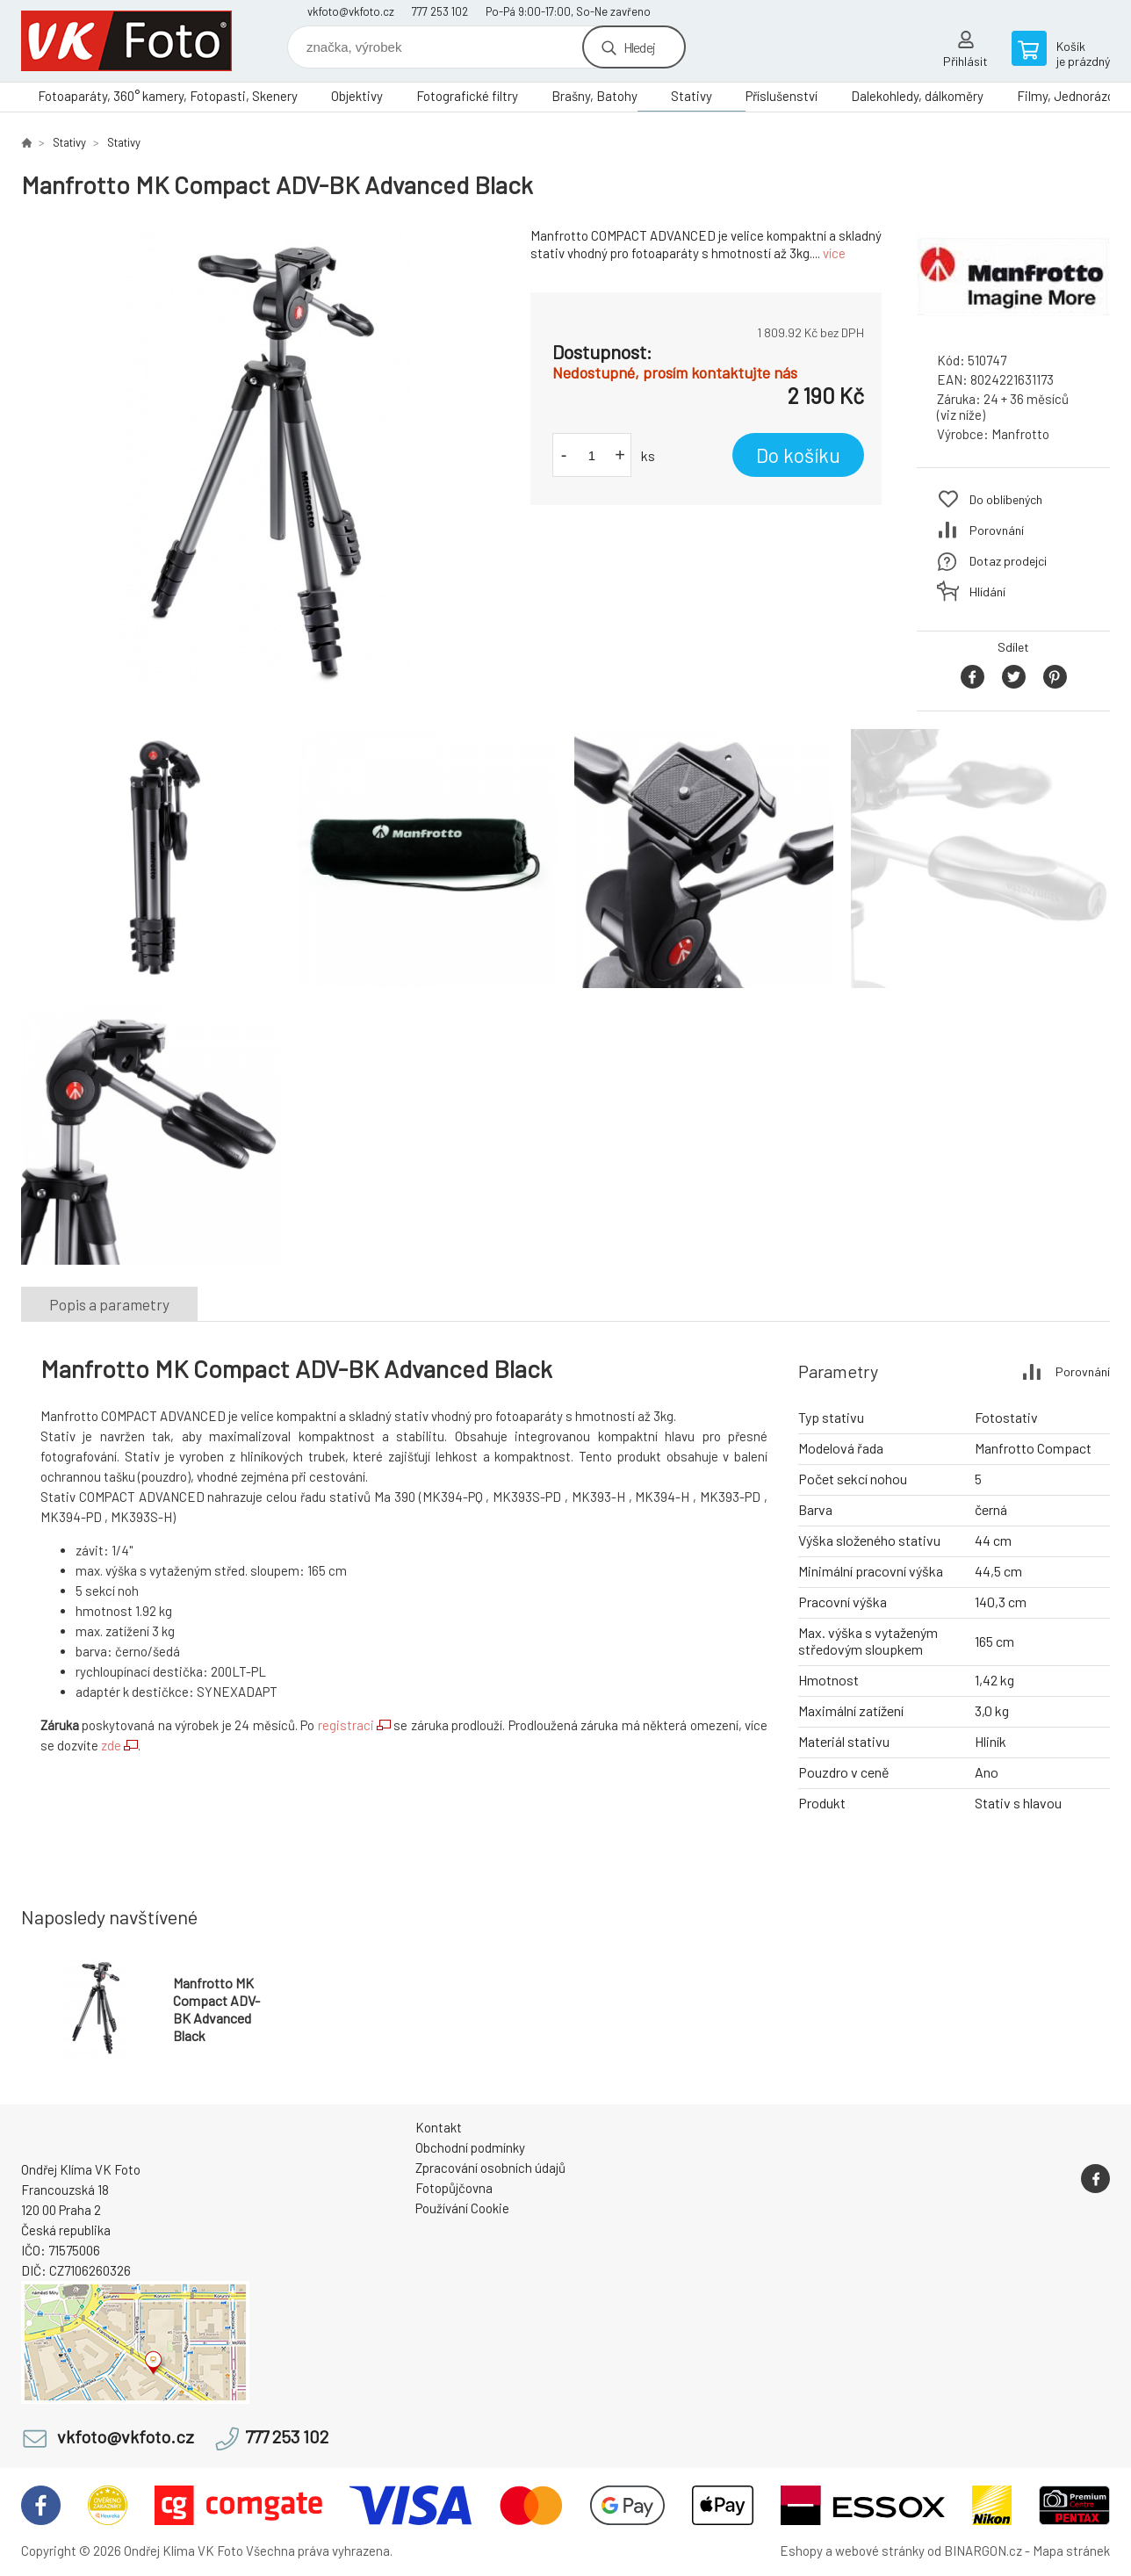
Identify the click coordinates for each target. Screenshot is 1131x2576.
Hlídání (987, 591)
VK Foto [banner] (126, 41)
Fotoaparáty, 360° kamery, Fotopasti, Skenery (168, 96)
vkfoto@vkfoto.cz (350, 11)
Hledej (639, 47)
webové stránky (880, 2550)
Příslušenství (782, 96)
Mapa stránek (1071, 2550)
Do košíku (798, 455)
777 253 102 (440, 11)
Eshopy (801, 2550)
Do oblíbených (1005, 499)
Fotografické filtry (467, 96)
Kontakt (438, 2127)
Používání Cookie (462, 2208)
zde (111, 1745)
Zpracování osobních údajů (490, 2168)
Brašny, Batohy (594, 96)
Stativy (691, 96)
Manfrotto (1020, 434)
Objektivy (357, 96)
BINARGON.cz (983, 2550)
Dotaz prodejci (1008, 560)
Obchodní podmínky (470, 2147)
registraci (346, 1725)
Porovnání (996, 530)
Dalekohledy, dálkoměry (917, 96)
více (834, 253)
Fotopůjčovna (454, 2188)
